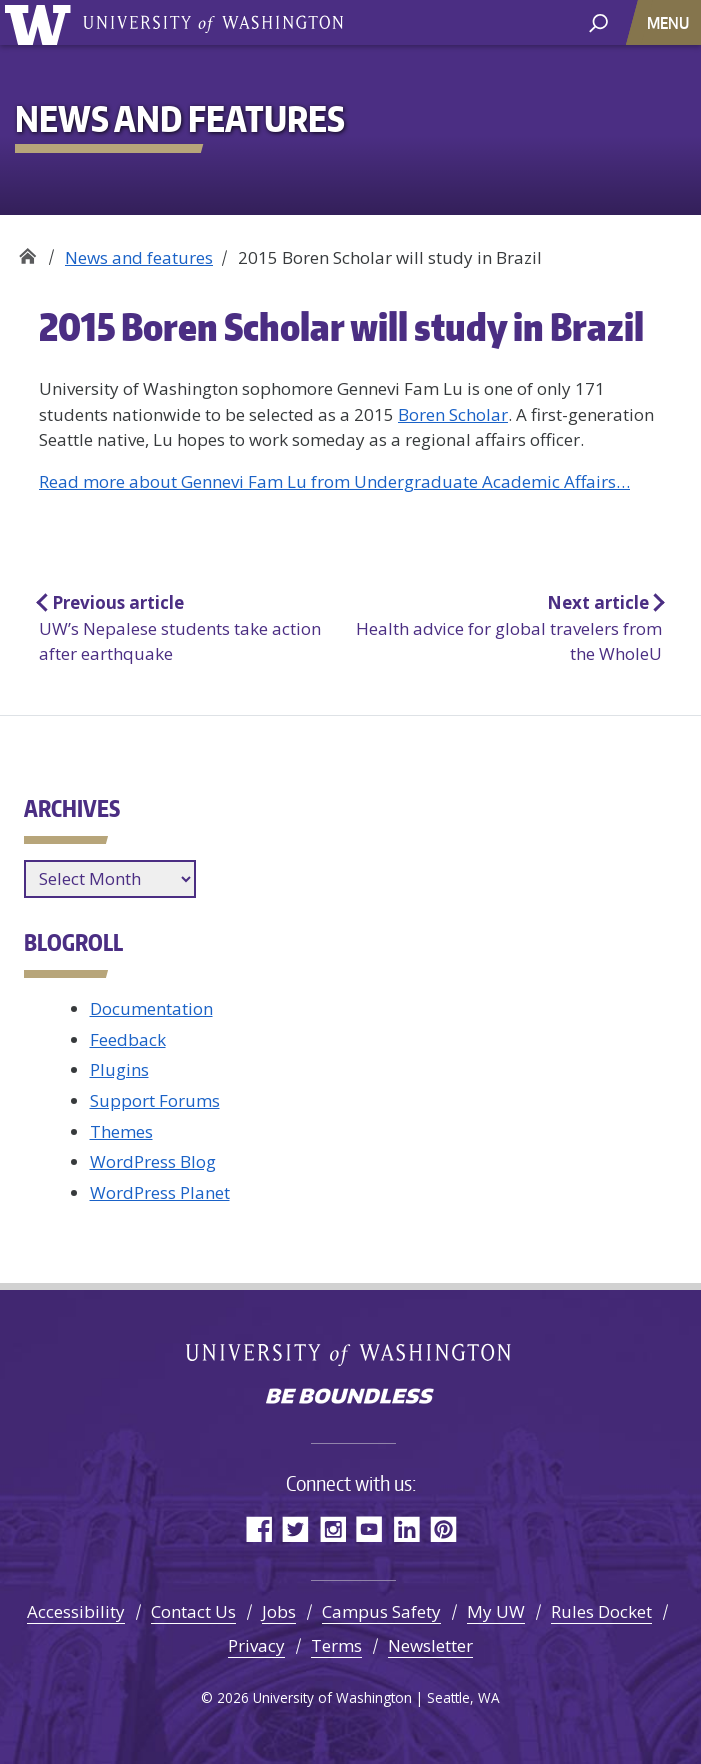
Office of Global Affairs (27, 250)
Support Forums (155, 1100)
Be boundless (351, 1398)
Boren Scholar (453, 414)
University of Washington (41, 22)
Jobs (279, 1611)
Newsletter (430, 1645)
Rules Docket (601, 1611)
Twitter (295, 1528)
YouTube (369, 1528)
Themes (121, 1131)
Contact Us (193, 1611)
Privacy (256, 1645)
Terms (336, 1645)
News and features (139, 257)
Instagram (332, 1528)
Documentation (151, 1008)
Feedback (128, 1039)
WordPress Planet (160, 1192)
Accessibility (76, 1611)
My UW (496, 1611)
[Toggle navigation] (670, 22)
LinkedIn (406, 1528)
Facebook (258, 1528)
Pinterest (443, 1528)
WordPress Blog (153, 1161)
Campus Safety (381, 1611)
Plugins (119, 1069)
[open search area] (598, 21)
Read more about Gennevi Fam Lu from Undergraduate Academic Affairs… (334, 481)
